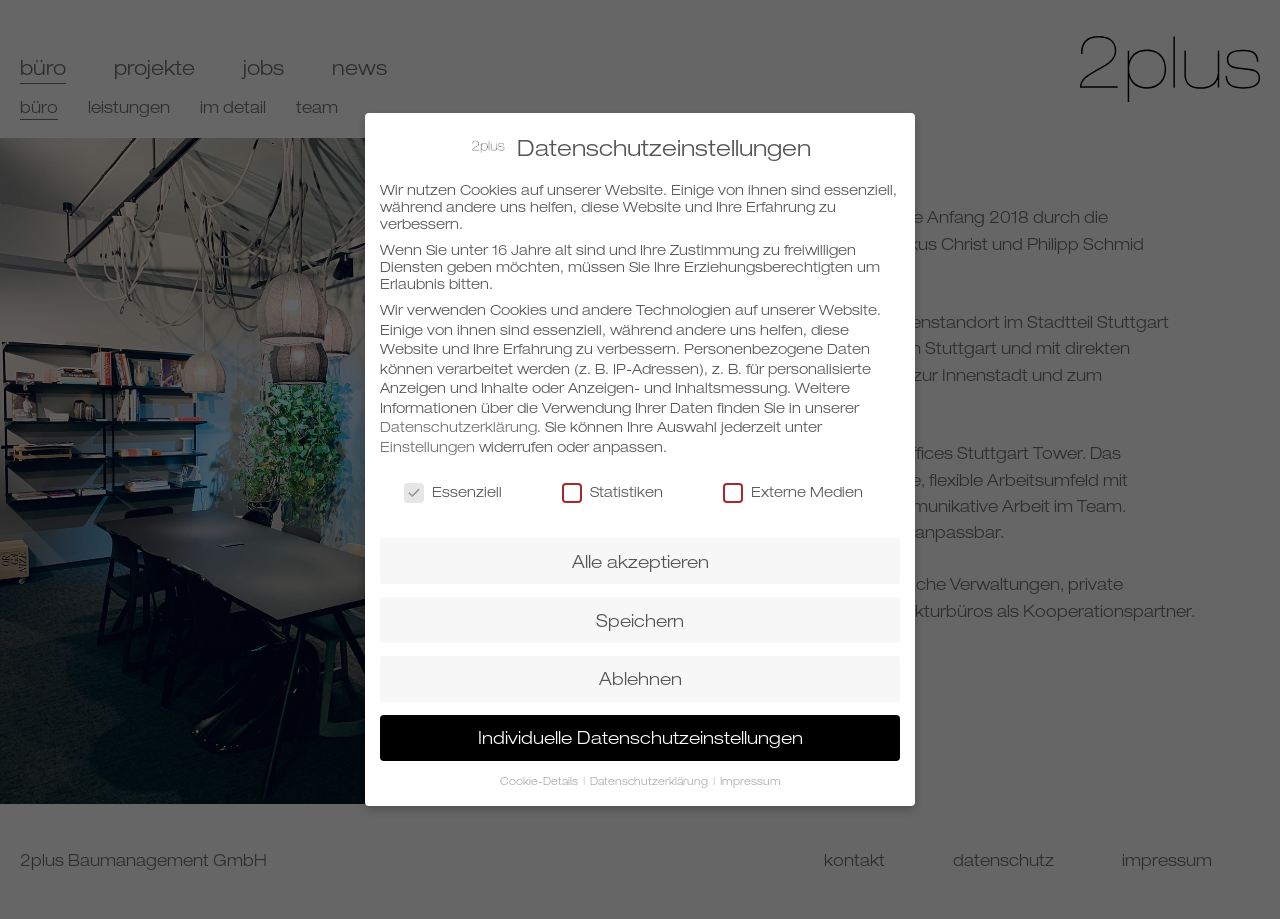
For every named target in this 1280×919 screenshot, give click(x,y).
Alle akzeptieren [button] (640, 553)
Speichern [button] (640, 612)
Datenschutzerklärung (458, 419)
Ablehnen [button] (640, 671)
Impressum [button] (750, 774)
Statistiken (612, 484)
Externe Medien (793, 484)
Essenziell (453, 484)
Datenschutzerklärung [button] (650, 774)
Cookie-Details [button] (540, 774)
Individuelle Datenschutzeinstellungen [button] (640, 730)
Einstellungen (427, 439)
